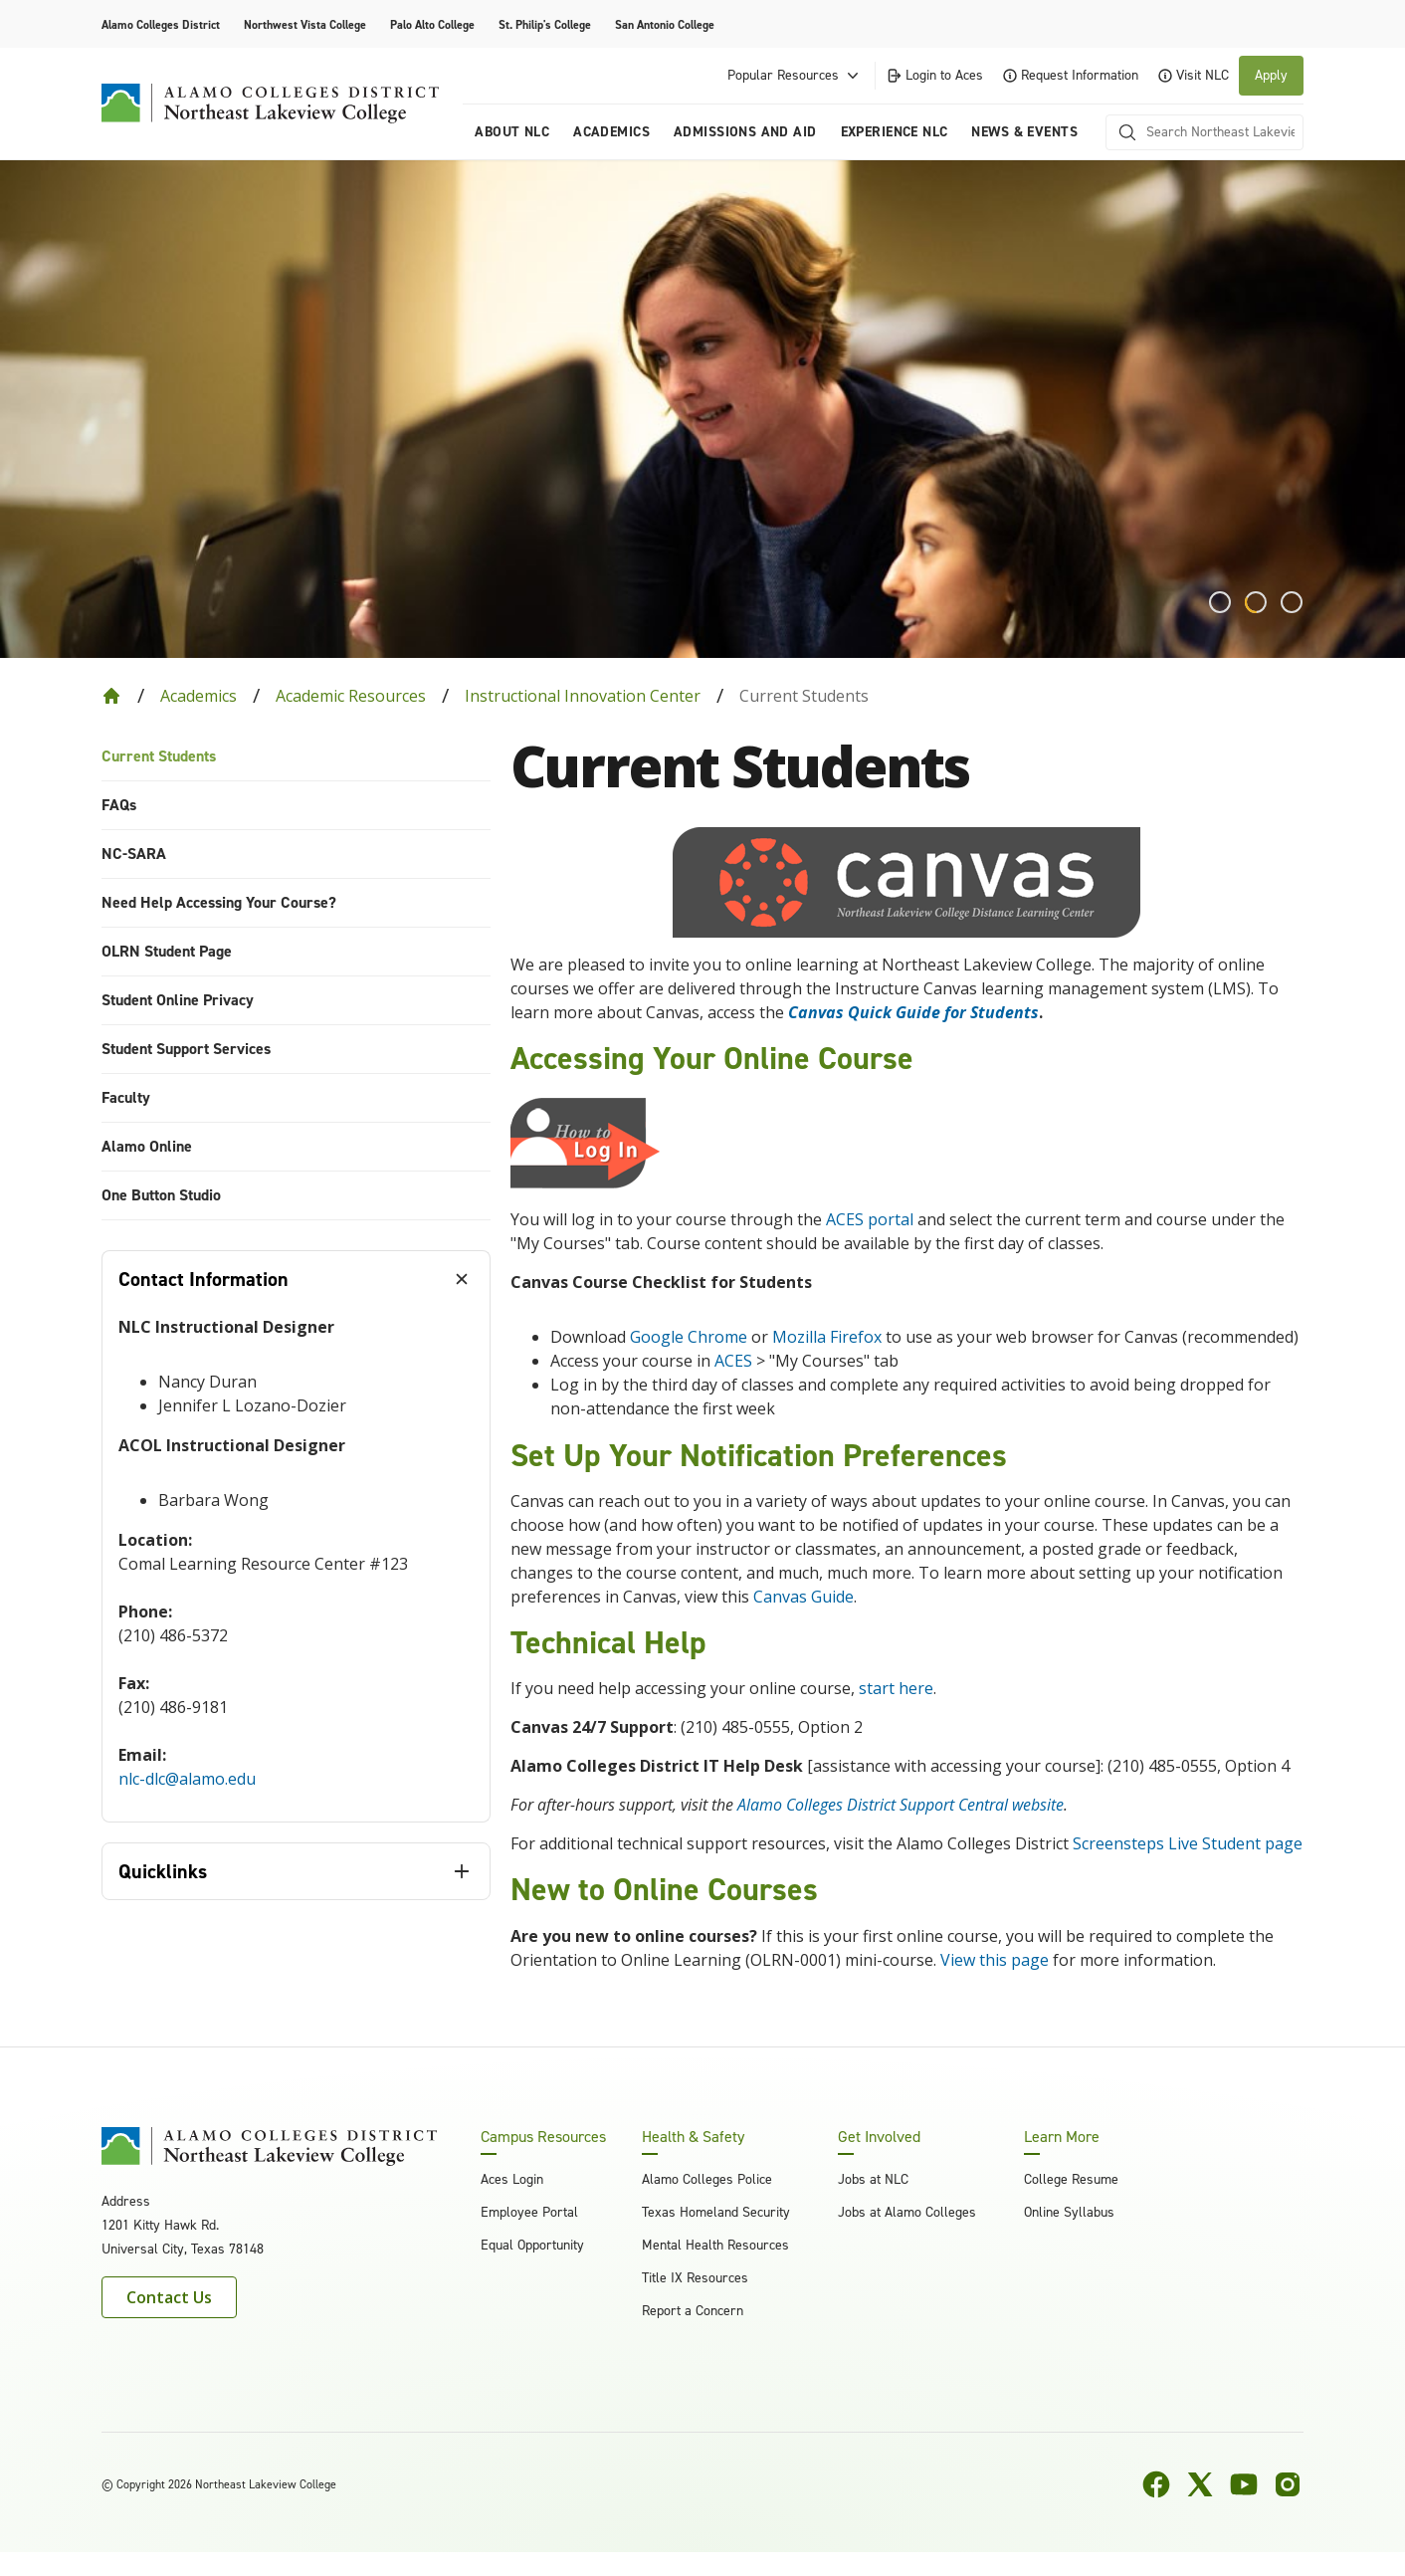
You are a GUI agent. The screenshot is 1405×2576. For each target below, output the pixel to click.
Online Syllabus (1069, 2212)
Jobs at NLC (873, 2179)
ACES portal (869, 1219)
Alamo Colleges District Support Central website (900, 1805)
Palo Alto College (432, 25)
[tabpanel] (296, 1565)
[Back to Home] (111, 696)
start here (896, 1688)
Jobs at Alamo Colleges (907, 2212)
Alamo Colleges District (160, 25)
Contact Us (169, 2297)
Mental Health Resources (715, 2245)
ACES (733, 1361)
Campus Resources (543, 2137)
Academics (198, 696)
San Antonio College (664, 25)
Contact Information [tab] (203, 1279)
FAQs (118, 804)
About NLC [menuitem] (512, 131)
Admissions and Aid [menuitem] (745, 131)
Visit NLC (1193, 75)
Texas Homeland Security (716, 2212)
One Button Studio (161, 1194)
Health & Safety (693, 2137)
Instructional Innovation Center (583, 696)
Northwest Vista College (305, 25)
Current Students (158, 756)
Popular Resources (795, 76)
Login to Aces (934, 75)
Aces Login (512, 2179)
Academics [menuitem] (611, 131)
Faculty (125, 1097)
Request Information (1070, 75)
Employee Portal (529, 2212)
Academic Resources (351, 696)
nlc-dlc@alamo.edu (187, 1779)
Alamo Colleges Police (707, 2179)
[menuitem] (296, 757)
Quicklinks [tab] (162, 1871)
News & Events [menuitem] (1024, 131)
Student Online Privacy (177, 999)
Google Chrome (688, 1337)
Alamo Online (146, 1146)
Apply (1271, 75)
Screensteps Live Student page (1188, 1843)
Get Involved (879, 2137)
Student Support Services (186, 1048)
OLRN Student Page (166, 951)
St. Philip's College (545, 25)
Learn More (1062, 2137)
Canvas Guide (803, 1597)
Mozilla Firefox (827, 1337)
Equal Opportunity (532, 2245)
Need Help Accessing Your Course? (218, 902)
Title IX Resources (695, 2277)
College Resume (1071, 2179)
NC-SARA (133, 853)
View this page (994, 1960)
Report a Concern (692, 2310)
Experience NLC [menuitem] (894, 131)
